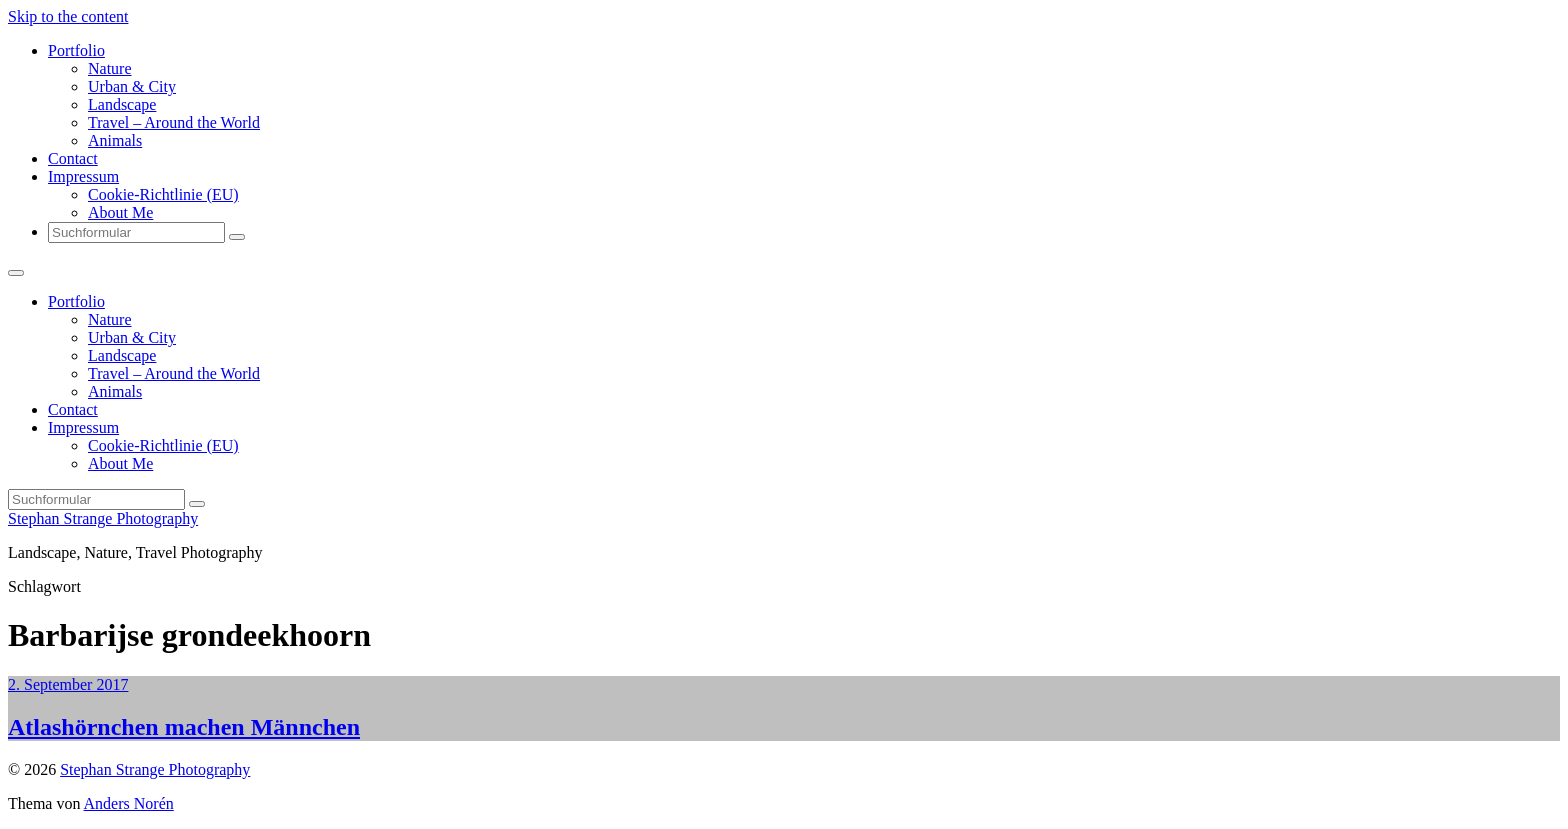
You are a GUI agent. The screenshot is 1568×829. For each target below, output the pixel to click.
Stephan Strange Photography (103, 518)
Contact (73, 158)
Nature (110, 68)
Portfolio (76, 50)
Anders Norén (129, 803)
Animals (115, 140)
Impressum (83, 176)
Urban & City (132, 86)
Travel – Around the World (174, 122)
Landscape (122, 104)
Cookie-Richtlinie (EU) (163, 194)
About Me (120, 212)
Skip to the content (68, 16)
